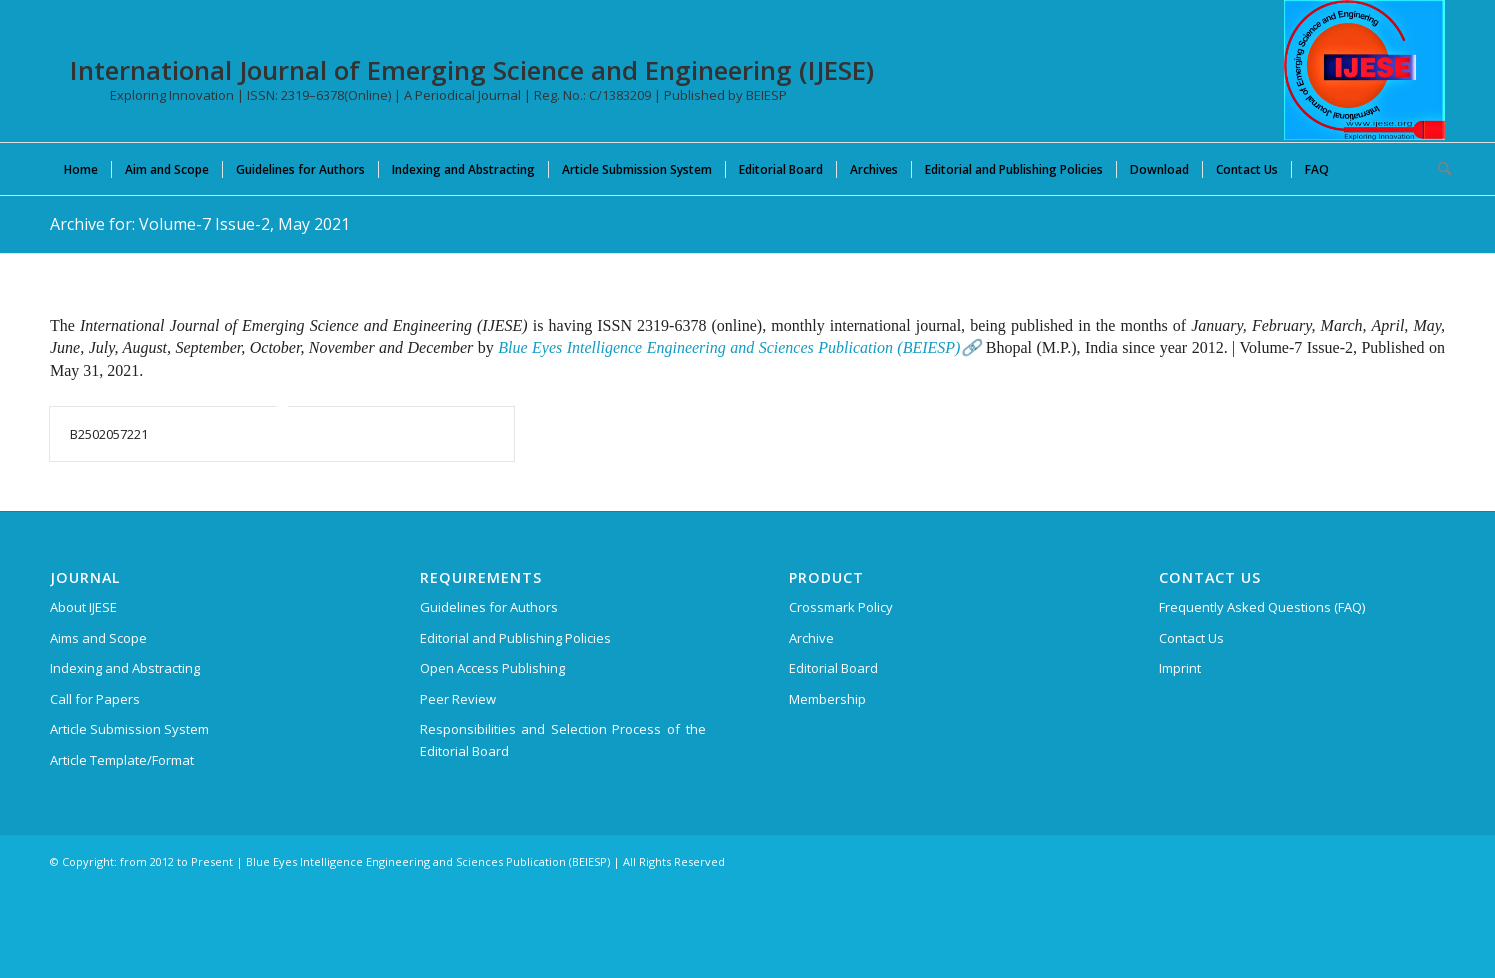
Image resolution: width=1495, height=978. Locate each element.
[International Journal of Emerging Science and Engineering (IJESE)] (1364, 70)
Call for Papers (95, 699)
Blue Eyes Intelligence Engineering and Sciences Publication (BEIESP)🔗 (739, 347)
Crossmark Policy (841, 607)
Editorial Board (833, 668)
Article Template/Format (122, 760)
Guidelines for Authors (489, 607)
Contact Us (1191, 638)
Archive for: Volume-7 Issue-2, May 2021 (200, 224)
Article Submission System (129, 729)
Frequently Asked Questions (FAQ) (1262, 607)
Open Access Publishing (492, 668)
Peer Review (458, 699)
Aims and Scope (98, 638)
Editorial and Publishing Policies (515, 638)
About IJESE (83, 607)
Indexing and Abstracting (125, 668)
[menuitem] (81, 169)
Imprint (1180, 668)
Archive (811, 638)
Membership (827, 699)
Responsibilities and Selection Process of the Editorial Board (563, 739)
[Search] (1438, 169)
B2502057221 (109, 434)
